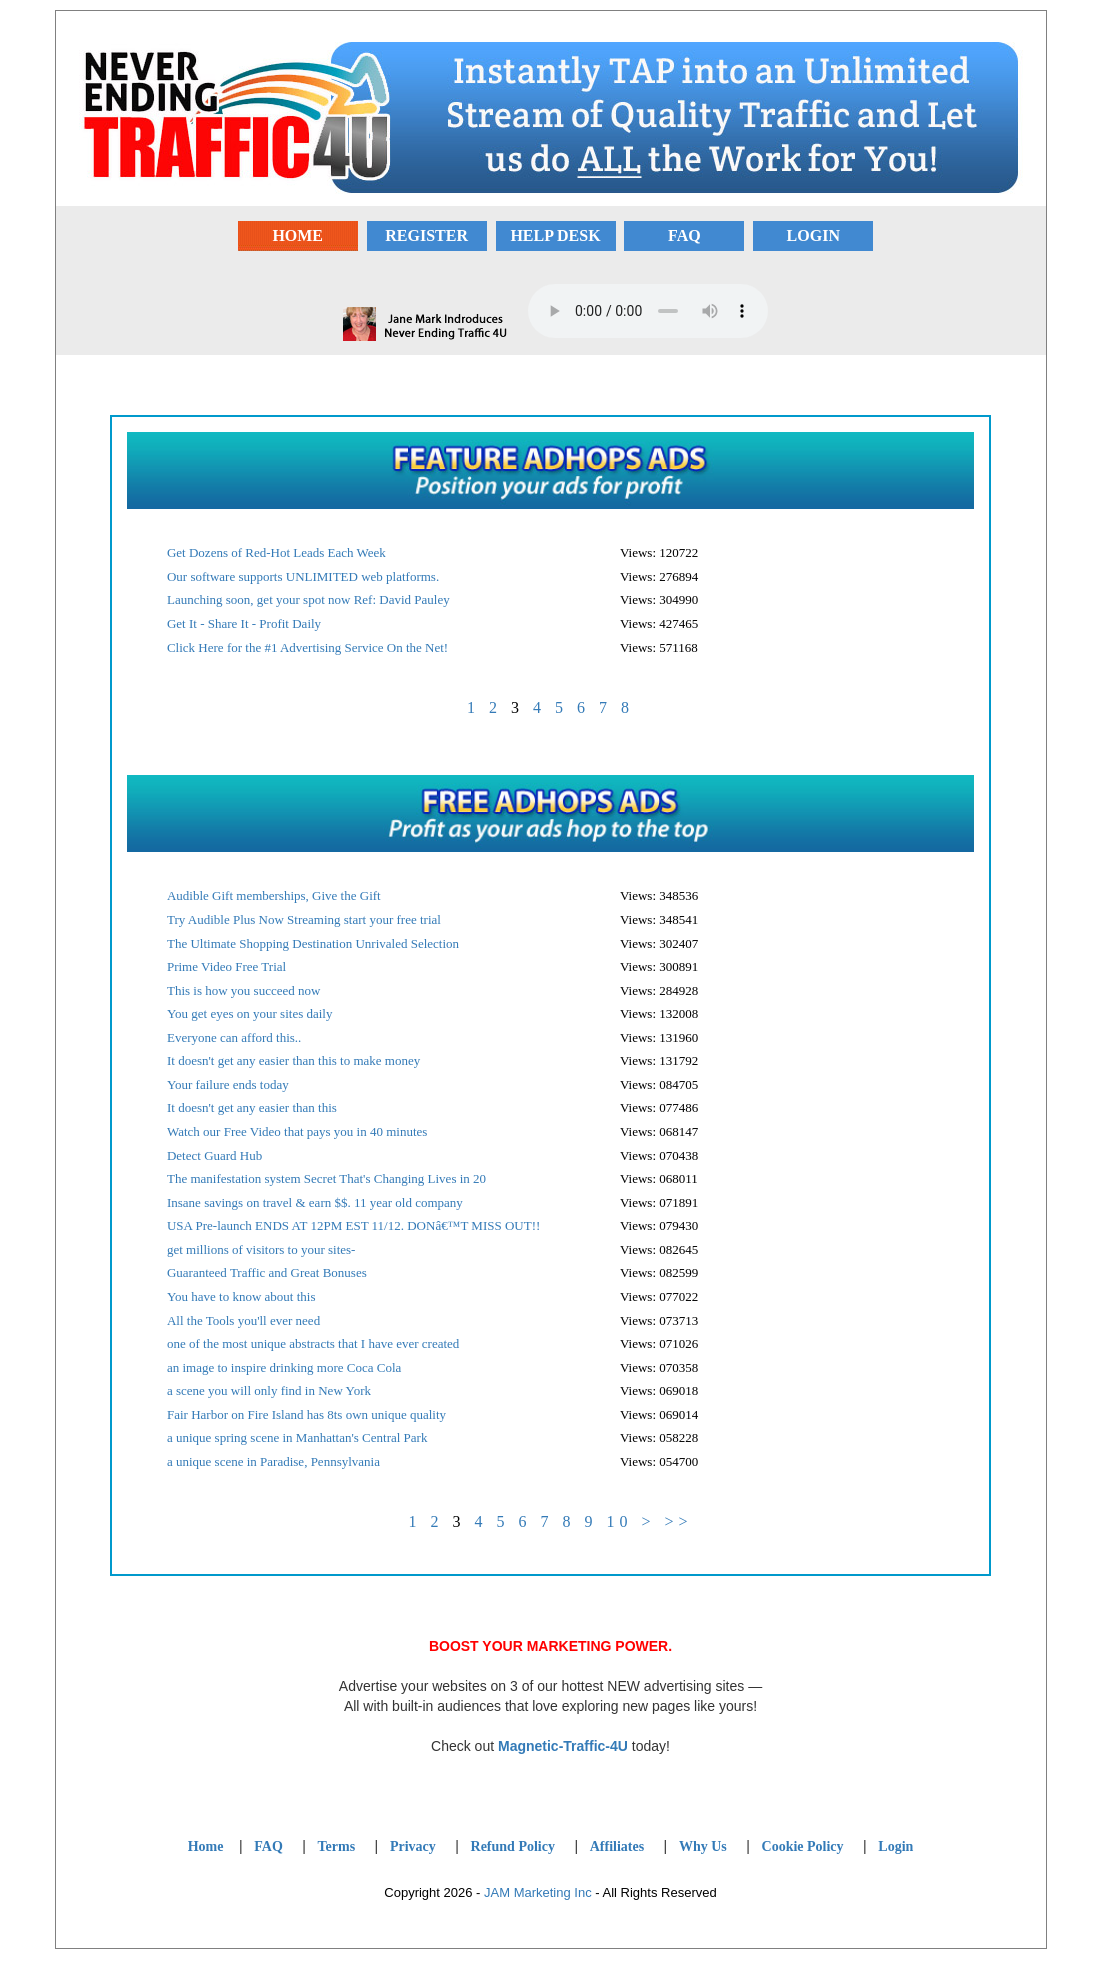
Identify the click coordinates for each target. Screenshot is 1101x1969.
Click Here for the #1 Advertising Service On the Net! (307, 647)
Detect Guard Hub (214, 1155)
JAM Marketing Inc (538, 1892)
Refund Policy (513, 1846)
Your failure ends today (228, 1084)
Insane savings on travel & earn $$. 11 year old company (315, 1202)
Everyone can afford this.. (234, 1037)
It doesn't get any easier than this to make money (293, 1060)
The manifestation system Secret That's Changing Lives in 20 (326, 1178)
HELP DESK (555, 235)
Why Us (703, 1846)
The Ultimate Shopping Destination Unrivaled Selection (313, 943)
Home (206, 1846)
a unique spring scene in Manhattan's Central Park (297, 1437)
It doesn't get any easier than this (252, 1107)
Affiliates (617, 1846)
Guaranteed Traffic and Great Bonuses (267, 1272)
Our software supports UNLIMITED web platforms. (303, 576)
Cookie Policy (803, 1846)
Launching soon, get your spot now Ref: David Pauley (308, 599)
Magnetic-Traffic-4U (563, 1746)
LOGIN (813, 235)
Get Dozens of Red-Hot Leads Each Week (276, 552)
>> (678, 1521)
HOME (297, 235)
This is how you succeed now (243, 990)
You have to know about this (241, 1296)
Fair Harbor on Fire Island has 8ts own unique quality (306, 1414)
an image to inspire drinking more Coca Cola (284, 1367)
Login (895, 1846)
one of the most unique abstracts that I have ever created (313, 1343)
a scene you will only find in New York (269, 1390)
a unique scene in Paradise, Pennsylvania (273, 1461)
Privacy (413, 1846)
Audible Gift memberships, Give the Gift (274, 895)
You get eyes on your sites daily (250, 1013)
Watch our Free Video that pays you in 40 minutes (297, 1131)
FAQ (684, 235)
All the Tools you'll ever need (243, 1320)
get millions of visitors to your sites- (261, 1249)
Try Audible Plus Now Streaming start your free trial (304, 919)
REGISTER (426, 235)
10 (619, 1521)
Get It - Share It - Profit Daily (244, 623)
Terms (337, 1846)
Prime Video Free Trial (226, 966)
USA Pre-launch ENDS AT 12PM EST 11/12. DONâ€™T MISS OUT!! (353, 1225)
